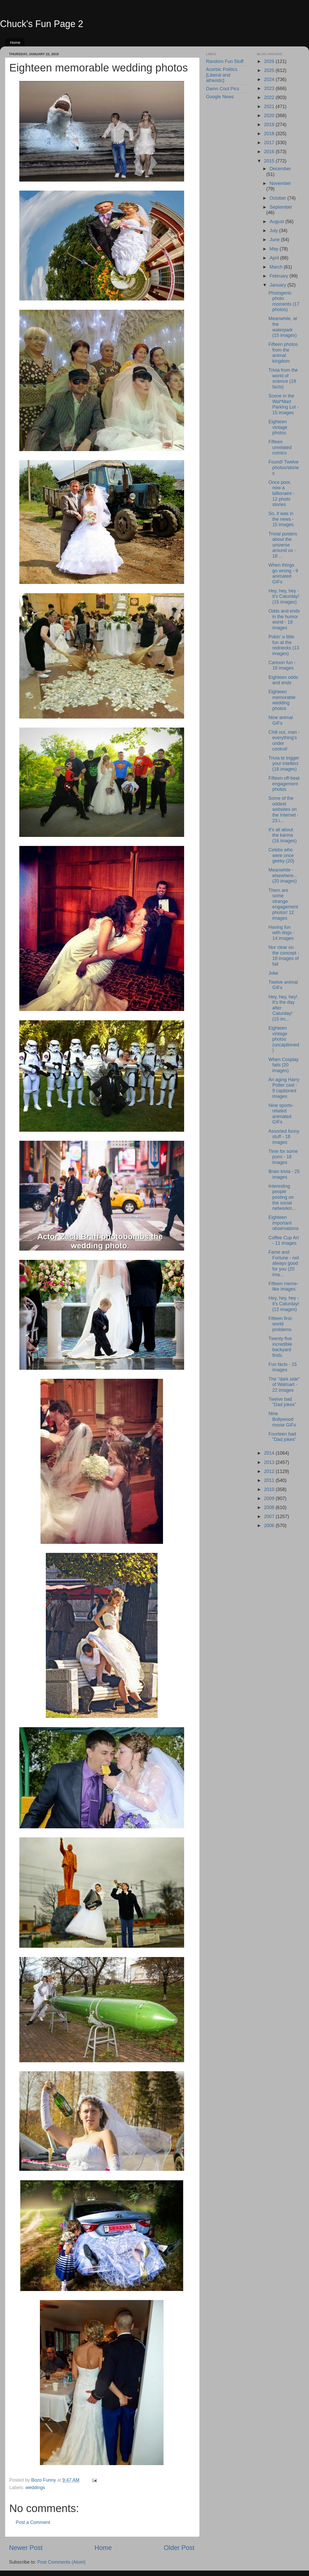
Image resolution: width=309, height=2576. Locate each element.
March (277, 267)
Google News (220, 96)
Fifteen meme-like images (283, 1286)
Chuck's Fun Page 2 (41, 24)
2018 (270, 133)
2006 (270, 1525)
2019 (270, 124)
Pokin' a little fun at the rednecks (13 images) (283, 645)
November (280, 183)
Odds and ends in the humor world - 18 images (284, 619)
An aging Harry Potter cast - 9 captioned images (283, 1088)
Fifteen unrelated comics (279, 447)
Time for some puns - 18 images (283, 1157)
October (278, 198)
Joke (273, 973)
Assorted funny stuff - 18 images (283, 1137)
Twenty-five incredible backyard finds (280, 1347)
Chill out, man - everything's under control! (283, 741)
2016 (270, 151)
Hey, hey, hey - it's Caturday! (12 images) (283, 1303)
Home (15, 42)
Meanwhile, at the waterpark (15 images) (282, 327)
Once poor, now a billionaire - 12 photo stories (281, 493)
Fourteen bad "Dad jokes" (282, 1436)
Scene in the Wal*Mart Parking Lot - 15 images (283, 404)
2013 (270, 1462)
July (274, 230)
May (275, 248)
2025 (270, 70)
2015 (270, 161)
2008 (270, 1507)
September (281, 207)
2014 (270, 1453)
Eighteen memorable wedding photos (281, 700)
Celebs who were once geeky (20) (281, 855)
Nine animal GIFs (280, 720)
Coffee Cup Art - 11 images (283, 1240)
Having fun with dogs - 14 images (281, 933)
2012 (270, 1471)
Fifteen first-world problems (280, 1324)
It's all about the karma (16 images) (282, 835)
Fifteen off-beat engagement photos (283, 784)
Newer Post (25, 2547)
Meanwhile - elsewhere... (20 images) (282, 875)
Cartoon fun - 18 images (281, 665)
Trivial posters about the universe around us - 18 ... (282, 545)
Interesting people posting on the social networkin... (282, 1197)
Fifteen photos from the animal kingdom (283, 353)
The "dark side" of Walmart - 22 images (284, 1384)
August (277, 221)
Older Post (179, 2547)
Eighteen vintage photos (277, 427)
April (275, 257)
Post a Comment (33, 2522)
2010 (270, 1489)
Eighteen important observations (283, 1223)
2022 (270, 97)
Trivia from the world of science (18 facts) (283, 378)
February (279, 276)
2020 (270, 115)
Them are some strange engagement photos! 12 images (283, 904)
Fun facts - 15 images (282, 1367)
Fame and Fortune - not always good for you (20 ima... (283, 1263)
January (278, 285)
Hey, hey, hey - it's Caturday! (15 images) (283, 596)
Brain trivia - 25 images (283, 1174)
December (280, 168)
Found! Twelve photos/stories (283, 467)
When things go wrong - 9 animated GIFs (283, 573)
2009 (270, 1498)
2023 (270, 88)
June (275, 239)
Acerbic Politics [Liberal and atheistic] (221, 75)
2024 (270, 79)
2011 (270, 1480)
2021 (270, 106)
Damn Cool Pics (222, 88)
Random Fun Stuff (225, 61)
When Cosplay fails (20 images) (283, 1065)
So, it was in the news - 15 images (281, 519)
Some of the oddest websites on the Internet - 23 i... (283, 809)
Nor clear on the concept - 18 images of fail (283, 956)
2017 (270, 142)
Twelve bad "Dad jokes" (282, 1402)
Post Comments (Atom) (61, 2562)
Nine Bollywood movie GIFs (282, 1419)
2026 (270, 61)
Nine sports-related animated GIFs (280, 1114)
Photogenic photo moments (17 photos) (283, 301)
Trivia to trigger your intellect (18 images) (283, 763)
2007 (270, 1516)
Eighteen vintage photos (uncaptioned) (283, 1039)
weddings (35, 2487)
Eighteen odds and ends (283, 680)
